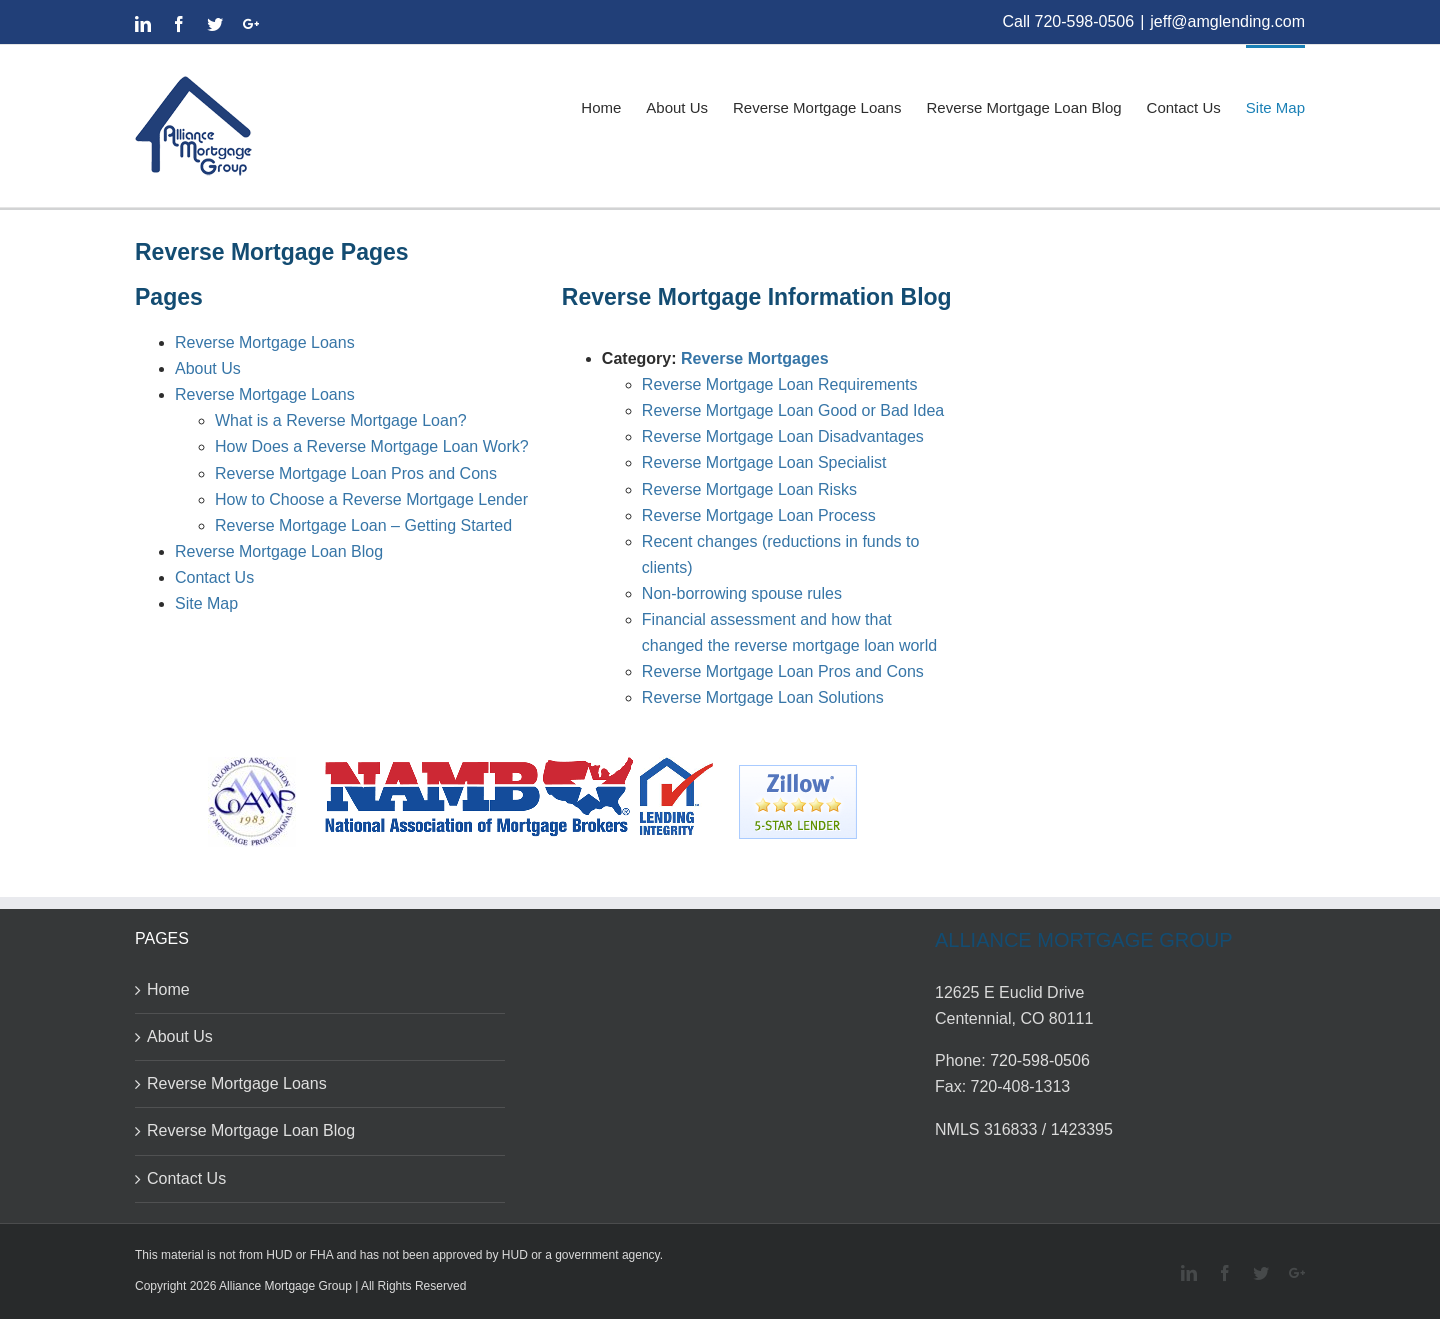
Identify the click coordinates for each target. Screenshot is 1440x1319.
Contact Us (214, 577)
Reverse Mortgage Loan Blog (279, 551)
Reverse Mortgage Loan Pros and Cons (356, 473)
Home (168, 989)
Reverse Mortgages (755, 358)
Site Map (206, 603)
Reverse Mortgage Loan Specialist (764, 462)
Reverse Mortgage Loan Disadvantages (783, 436)
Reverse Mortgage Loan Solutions (763, 697)
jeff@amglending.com (1227, 21)
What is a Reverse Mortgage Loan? (341, 420)
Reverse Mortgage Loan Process (759, 515)
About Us (208, 368)
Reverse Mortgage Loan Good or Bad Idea (793, 410)
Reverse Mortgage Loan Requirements (780, 384)
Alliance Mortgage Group (285, 1286)
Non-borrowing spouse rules (742, 593)
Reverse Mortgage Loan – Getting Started (363, 525)
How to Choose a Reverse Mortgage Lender (371, 499)
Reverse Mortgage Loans (265, 342)
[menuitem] (613, 106)
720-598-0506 (1085, 21)
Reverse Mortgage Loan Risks (749, 489)
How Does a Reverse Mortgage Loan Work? (372, 446)
